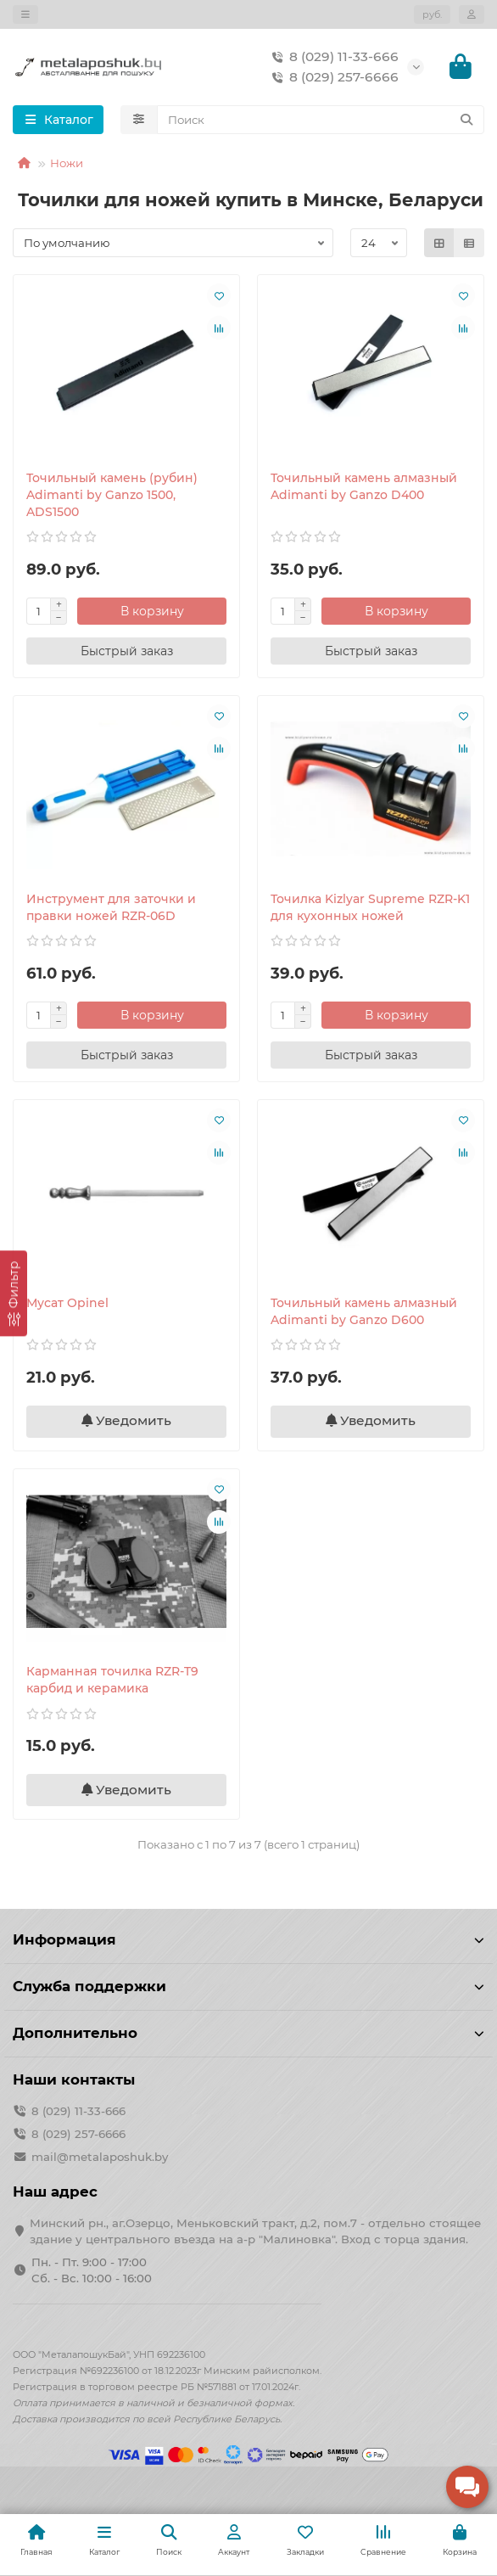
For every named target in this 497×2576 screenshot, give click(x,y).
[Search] (321, 119)
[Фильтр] (13, 1293)
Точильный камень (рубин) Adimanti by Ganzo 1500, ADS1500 (112, 494)
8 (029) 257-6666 (332, 77)
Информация (248, 1939)
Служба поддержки (248, 1986)
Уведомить (126, 1420)
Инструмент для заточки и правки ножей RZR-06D (111, 907)
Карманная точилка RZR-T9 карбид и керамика (112, 1680)
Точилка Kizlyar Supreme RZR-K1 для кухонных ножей (370, 907)
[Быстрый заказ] (126, 651)
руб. (432, 14)
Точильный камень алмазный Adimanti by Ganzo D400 (364, 486)
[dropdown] (25, 14)
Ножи (66, 163)
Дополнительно (248, 2032)
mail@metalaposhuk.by (99, 2157)
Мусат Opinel (67, 1302)
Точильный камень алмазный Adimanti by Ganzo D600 (364, 1311)
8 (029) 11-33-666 (332, 57)
